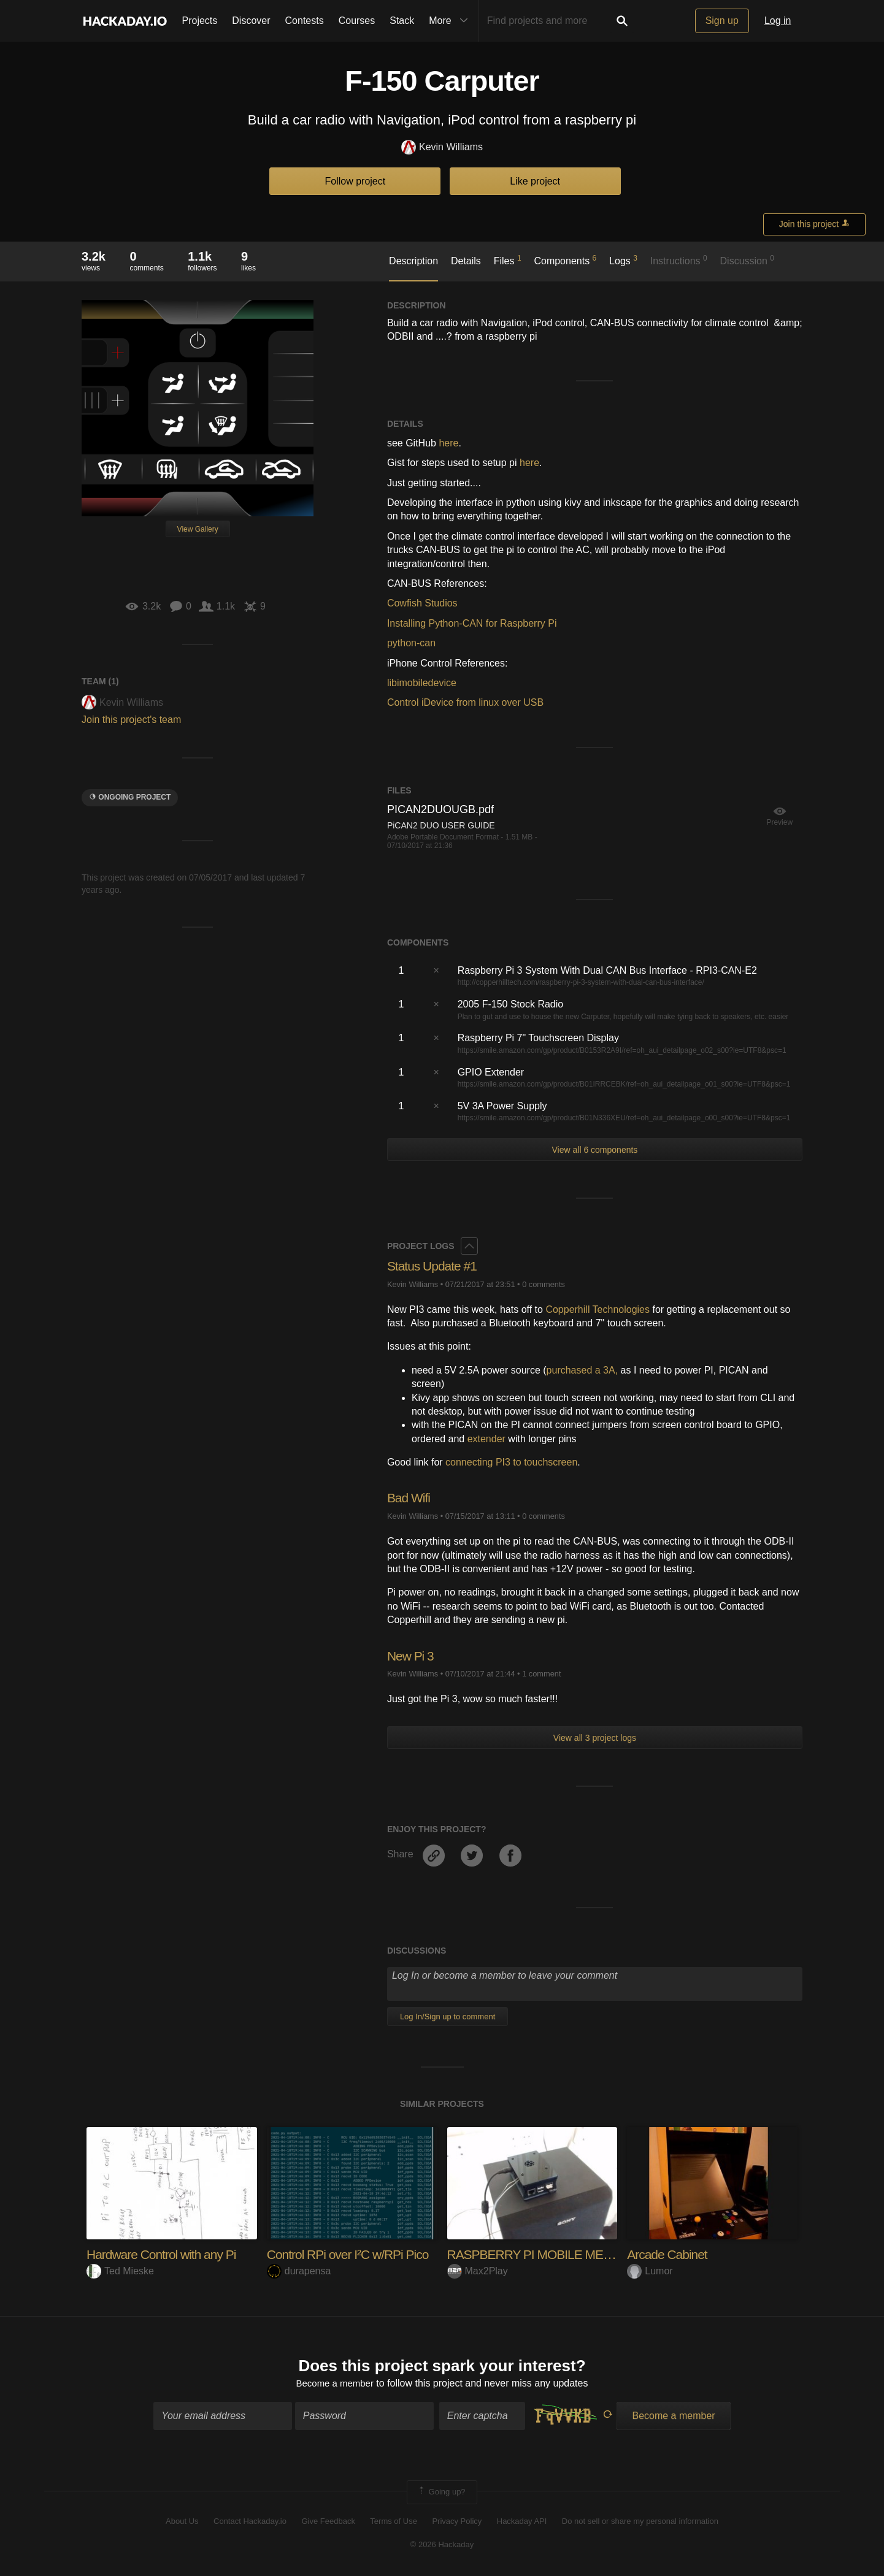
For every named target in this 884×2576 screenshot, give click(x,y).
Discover (251, 20)
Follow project (355, 181)
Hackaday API (522, 2522)
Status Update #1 (434, 1266)
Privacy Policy (457, 2522)
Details (466, 261)
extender (486, 1439)
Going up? (441, 2494)
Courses (357, 20)
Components (565, 260)
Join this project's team (131, 719)
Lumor (649, 2271)
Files (507, 260)
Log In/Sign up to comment (447, 2016)
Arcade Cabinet (669, 2254)
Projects (200, 20)
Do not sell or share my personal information (640, 2522)
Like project (535, 181)
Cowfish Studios (422, 603)
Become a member (334, 2384)
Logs (623, 260)
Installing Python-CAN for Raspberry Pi (472, 623)
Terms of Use (393, 2522)
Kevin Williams (442, 147)
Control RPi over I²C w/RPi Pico (352, 2254)
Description (413, 261)
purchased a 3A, (582, 1370)
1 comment (541, 1673)
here (448, 443)
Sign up (722, 20)
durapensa (299, 2271)
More (451, 20)
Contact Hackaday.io (249, 2522)
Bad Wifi (409, 1497)
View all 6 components (595, 1150)
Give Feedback (328, 2522)
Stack (402, 20)
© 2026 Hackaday (442, 2546)
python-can (411, 643)
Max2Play (477, 2271)
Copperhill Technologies (597, 1309)
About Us (182, 2522)
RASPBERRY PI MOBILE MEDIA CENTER (566, 2254)
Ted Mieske (120, 2271)
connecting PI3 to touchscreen (511, 1462)
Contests (304, 20)
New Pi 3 (411, 1656)
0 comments (543, 1284)
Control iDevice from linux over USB (465, 702)
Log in (777, 20)
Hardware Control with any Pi (165, 2254)
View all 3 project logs (594, 1738)
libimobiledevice (421, 683)
